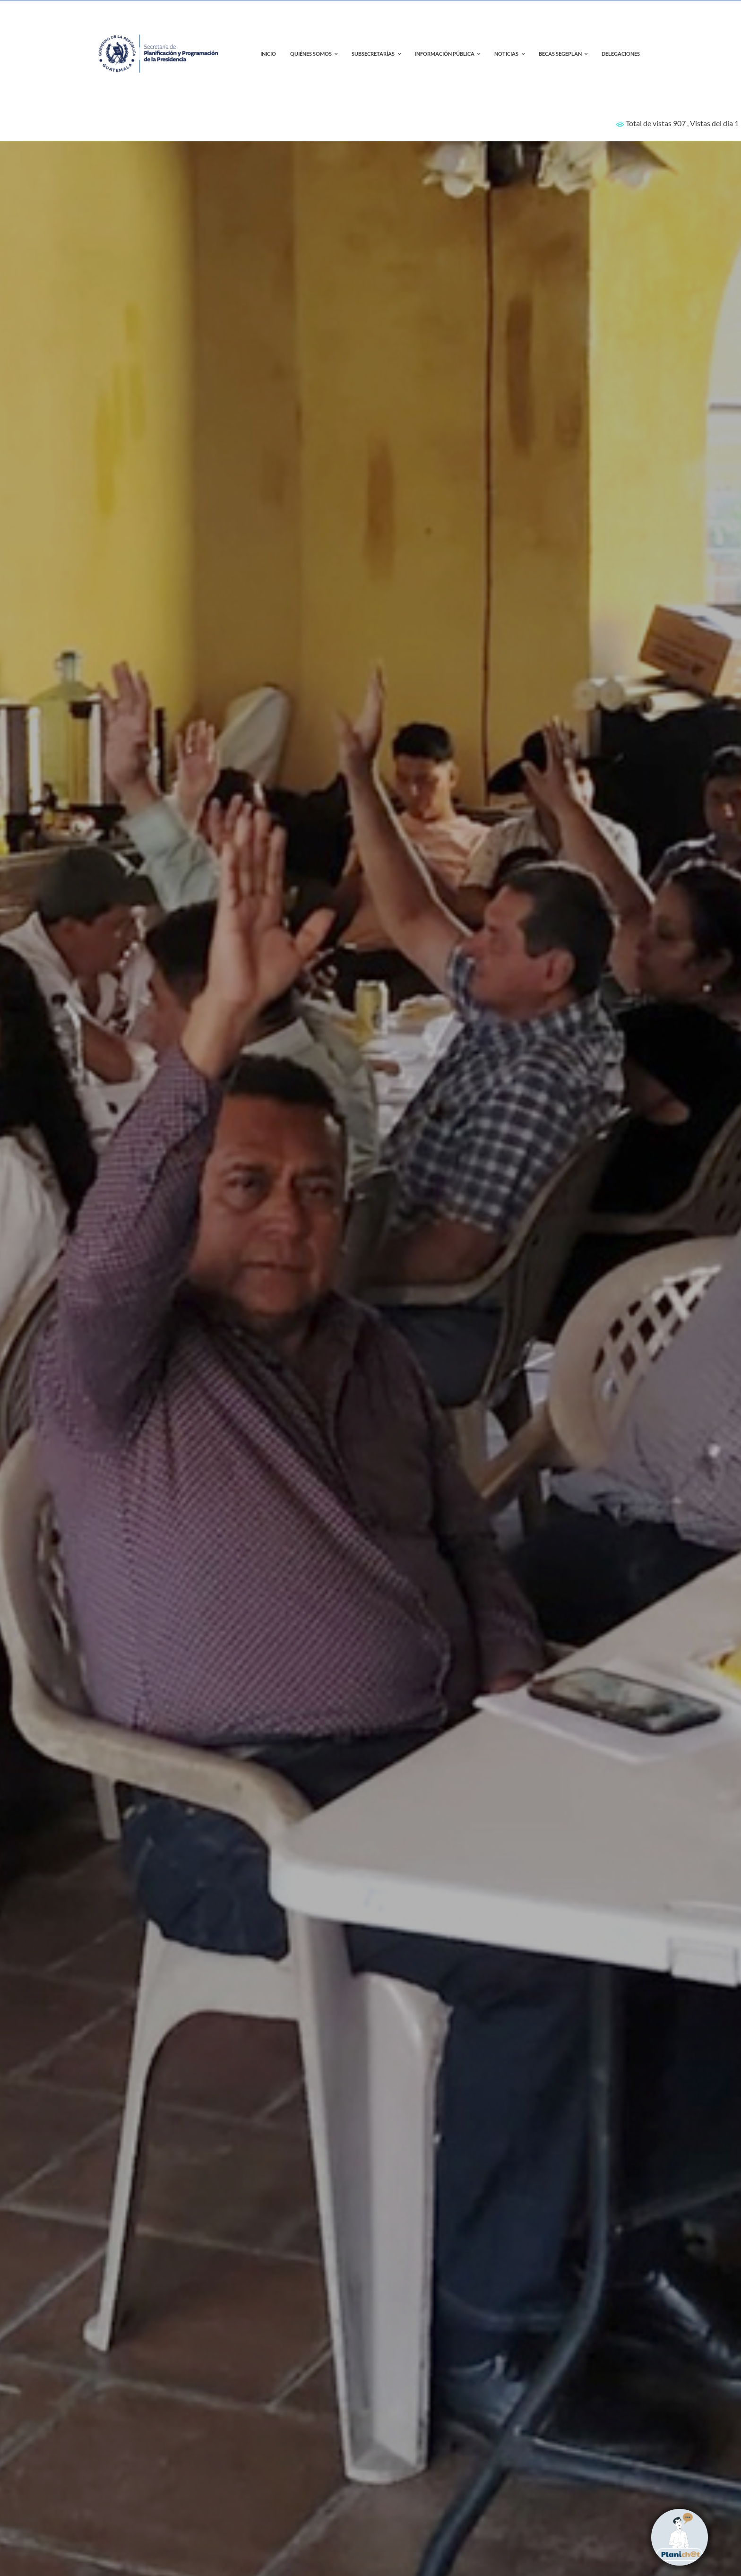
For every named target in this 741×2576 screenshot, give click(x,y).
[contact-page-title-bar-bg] (160, 22)
